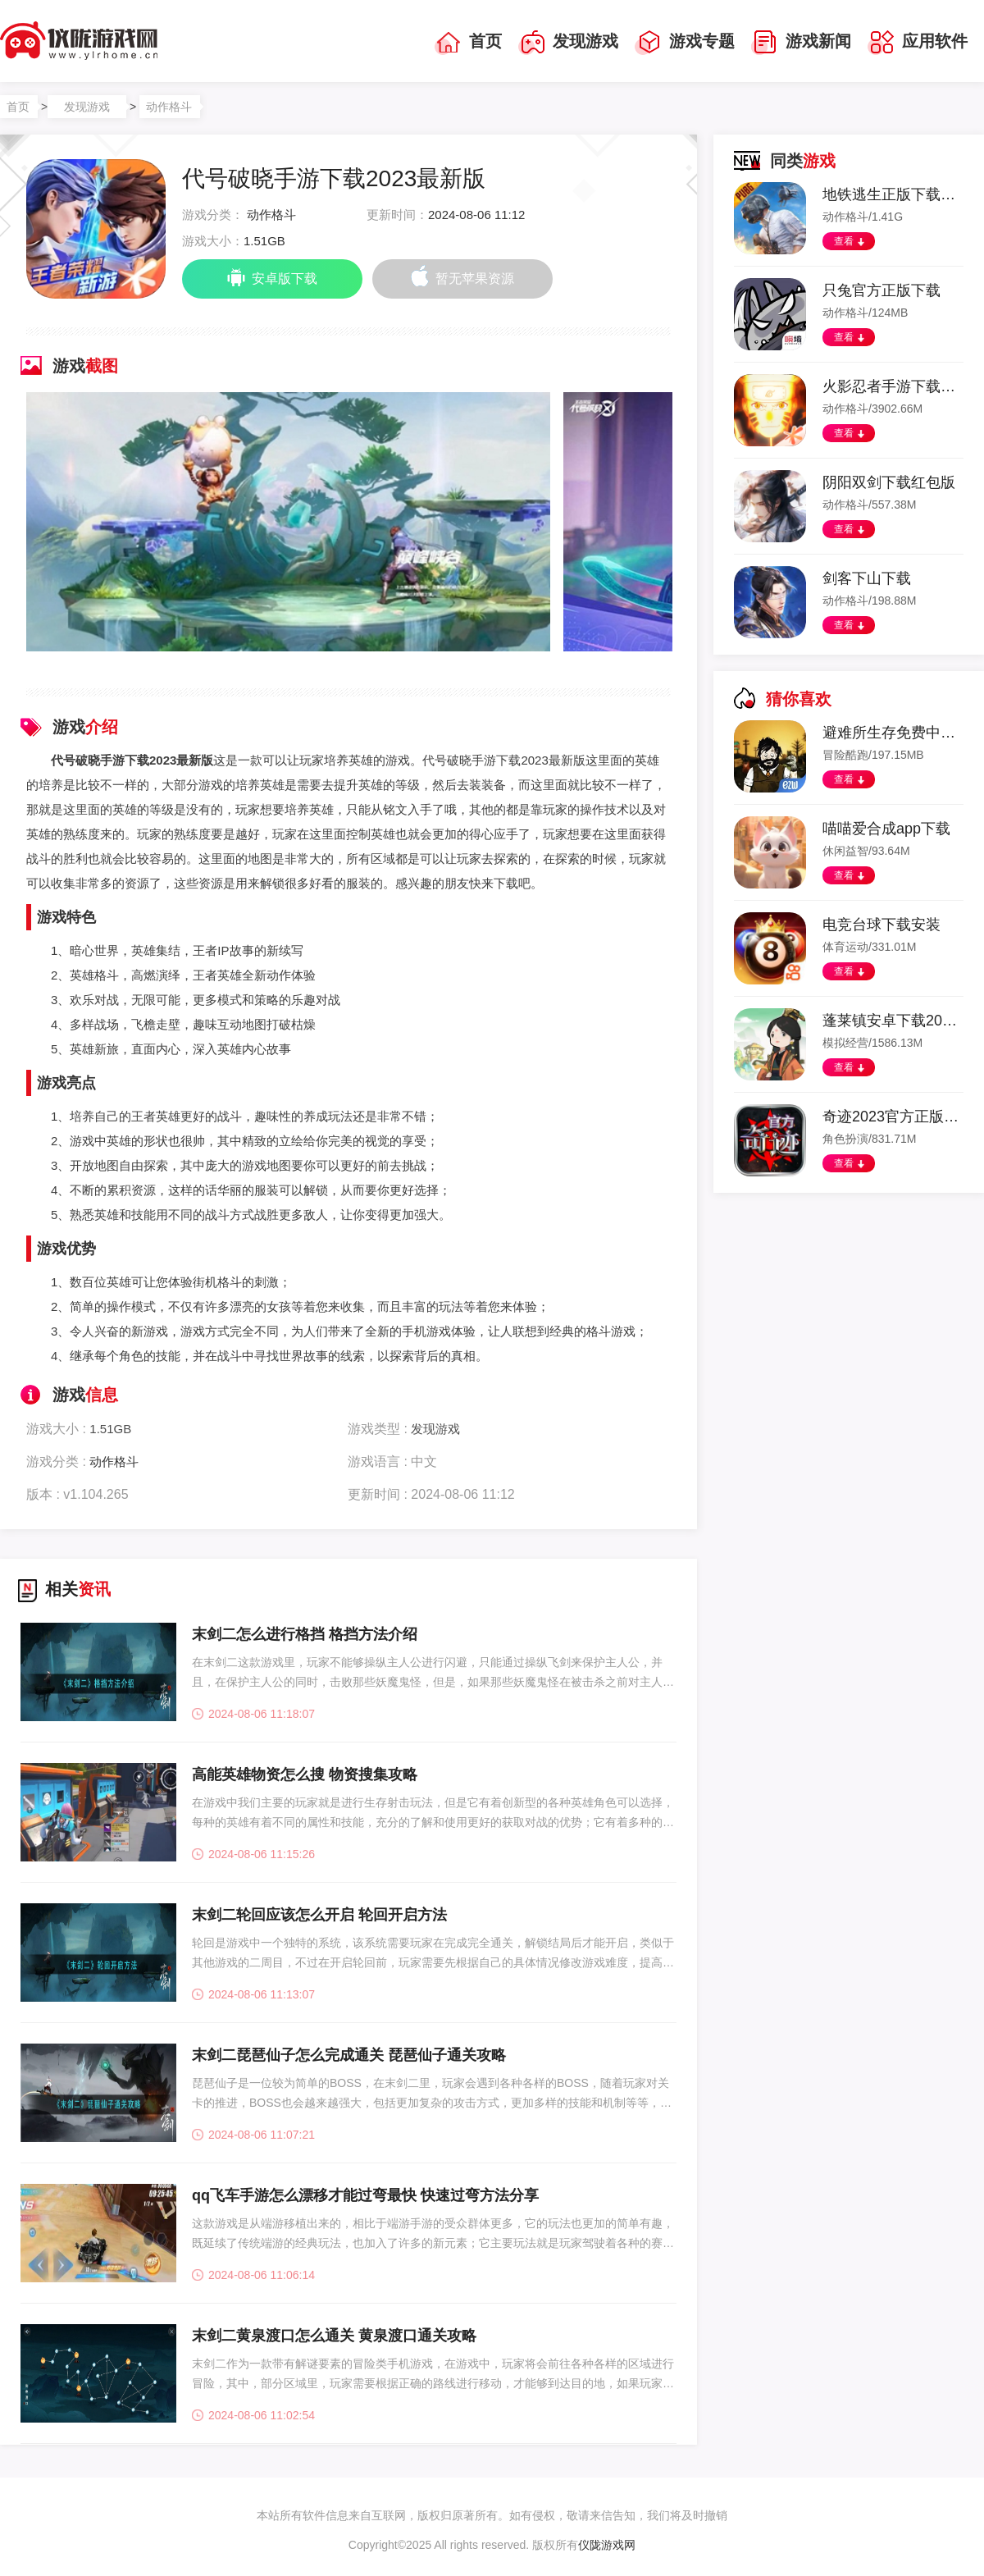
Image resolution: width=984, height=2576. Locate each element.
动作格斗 (169, 106)
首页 (468, 42)
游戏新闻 (801, 42)
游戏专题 (685, 42)
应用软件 (918, 42)
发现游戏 (568, 42)
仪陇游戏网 (607, 2544)
